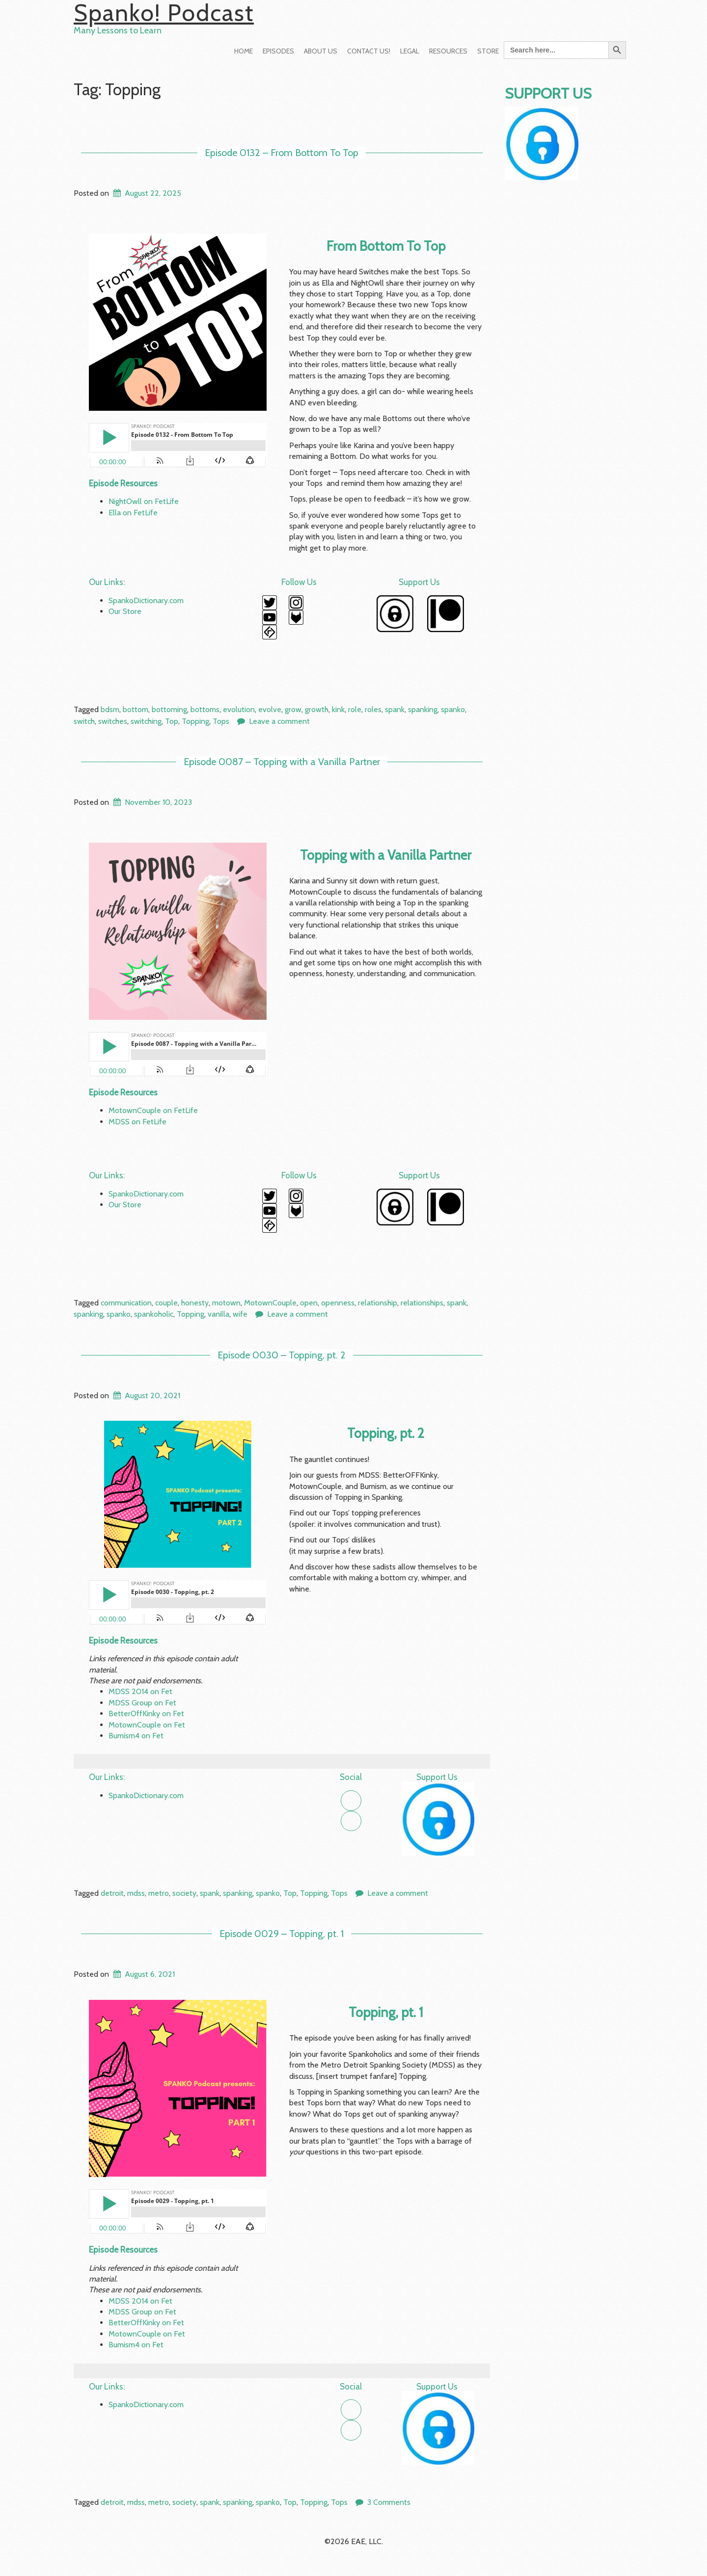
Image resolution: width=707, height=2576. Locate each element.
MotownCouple (270, 1302)
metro (158, 1893)
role (354, 709)
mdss (136, 1893)
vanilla (218, 1314)
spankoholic (153, 1314)
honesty (195, 1302)
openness (337, 1302)
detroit (112, 1893)
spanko (453, 709)
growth (316, 709)
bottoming (169, 709)
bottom (135, 709)
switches (112, 721)
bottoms (204, 709)
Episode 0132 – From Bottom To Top (281, 153)
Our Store (125, 611)
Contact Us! (368, 51)
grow (293, 709)
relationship (377, 1302)
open (309, 1302)
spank (395, 709)
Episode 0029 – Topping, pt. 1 (281, 1933)
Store (488, 51)
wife (240, 1314)
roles (373, 709)
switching (146, 721)
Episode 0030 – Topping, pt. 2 (282, 1355)
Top (171, 721)
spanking (422, 709)
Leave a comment (279, 721)
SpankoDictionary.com (146, 600)
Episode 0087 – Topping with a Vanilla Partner (282, 762)
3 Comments (388, 2502)
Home (243, 51)
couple (166, 1302)
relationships (422, 1302)
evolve (269, 709)
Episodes (278, 51)
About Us (320, 51)
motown (226, 1302)
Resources (448, 51)
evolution (239, 709)
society (184, 1893)
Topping (195, 721)
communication (126, 1302)
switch (84, 721)
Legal (409, 51)
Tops (221, 721)
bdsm (110, 709)
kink (338, 709)
